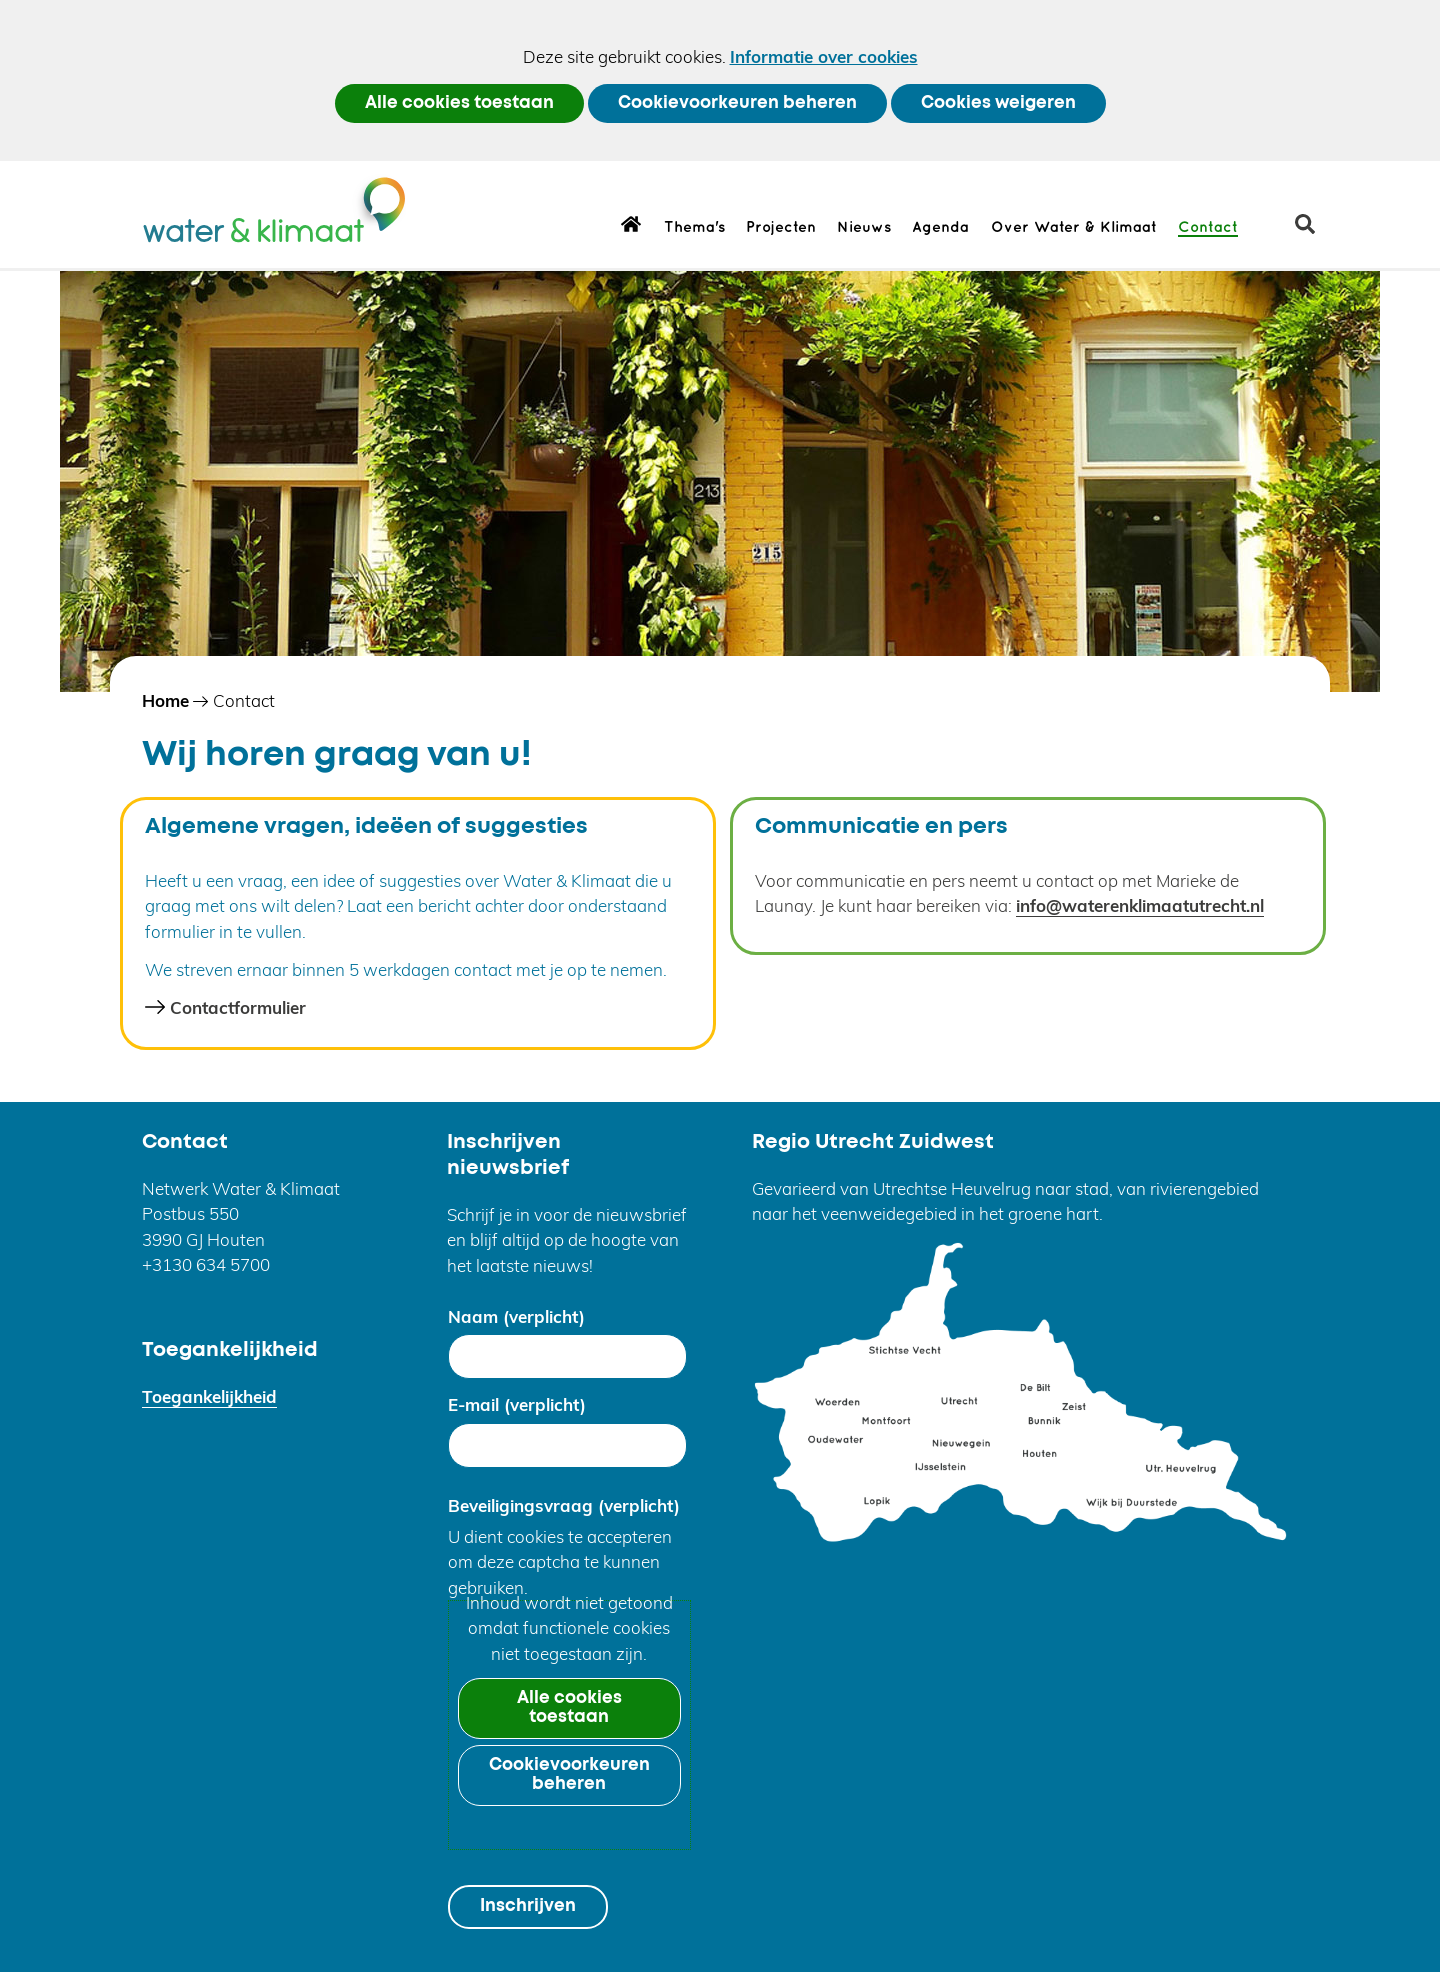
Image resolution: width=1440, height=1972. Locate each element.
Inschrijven (528, 1906)
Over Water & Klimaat (1074, 228)
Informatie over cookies (824, 56)
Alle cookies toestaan (459, 103)
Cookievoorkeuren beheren (737, 103)
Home (631, 223)
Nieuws (864, 228)
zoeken (1312, 231)
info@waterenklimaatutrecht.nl (1140, 905)
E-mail (517, 1404)
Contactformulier (238, 1007)
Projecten (781, 228)
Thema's (694, 228)
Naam (516, 1316)
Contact (1208, 228)
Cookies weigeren (998, 103)
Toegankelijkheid (209, 1396)
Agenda (940, 228)
